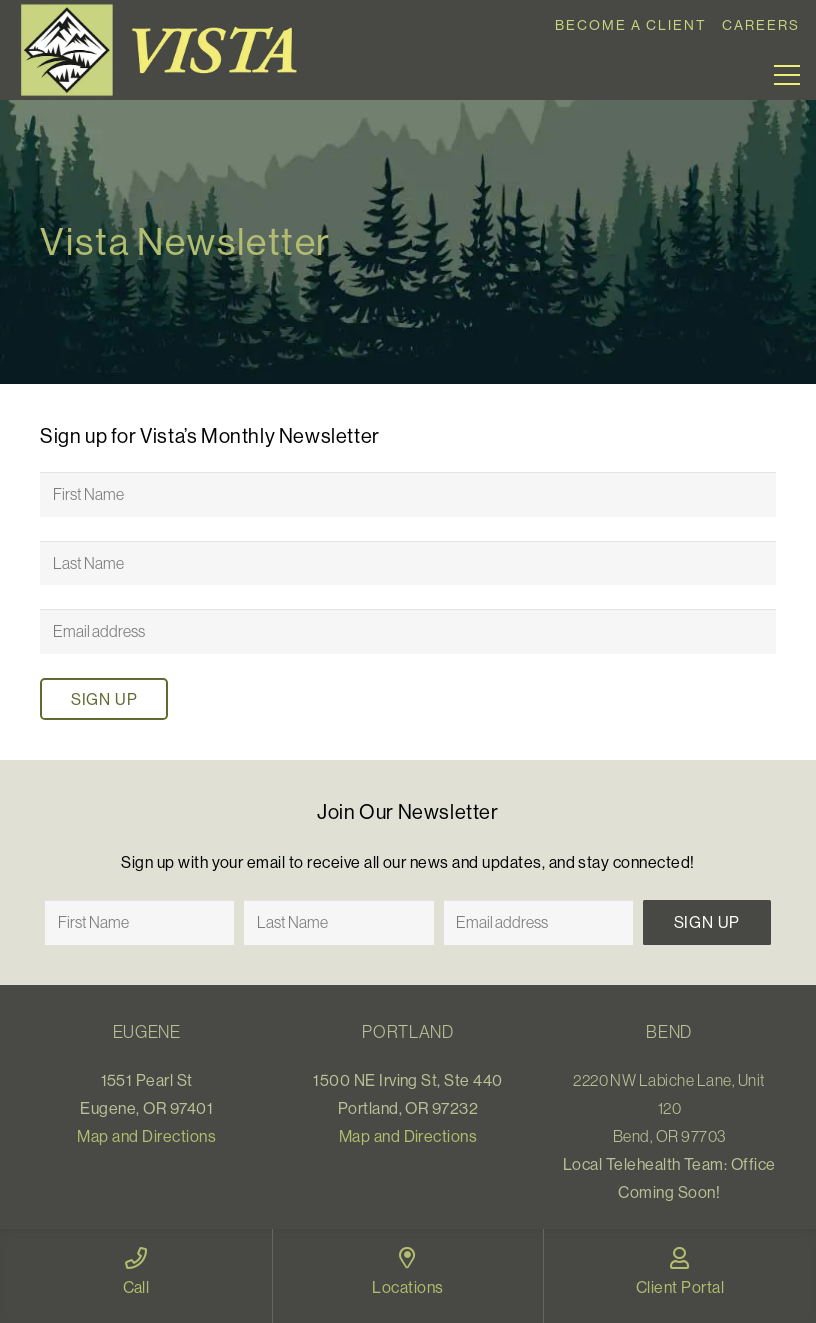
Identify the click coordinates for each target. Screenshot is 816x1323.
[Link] (166, 50)
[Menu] (787, 75)
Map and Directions (146, 1136)
